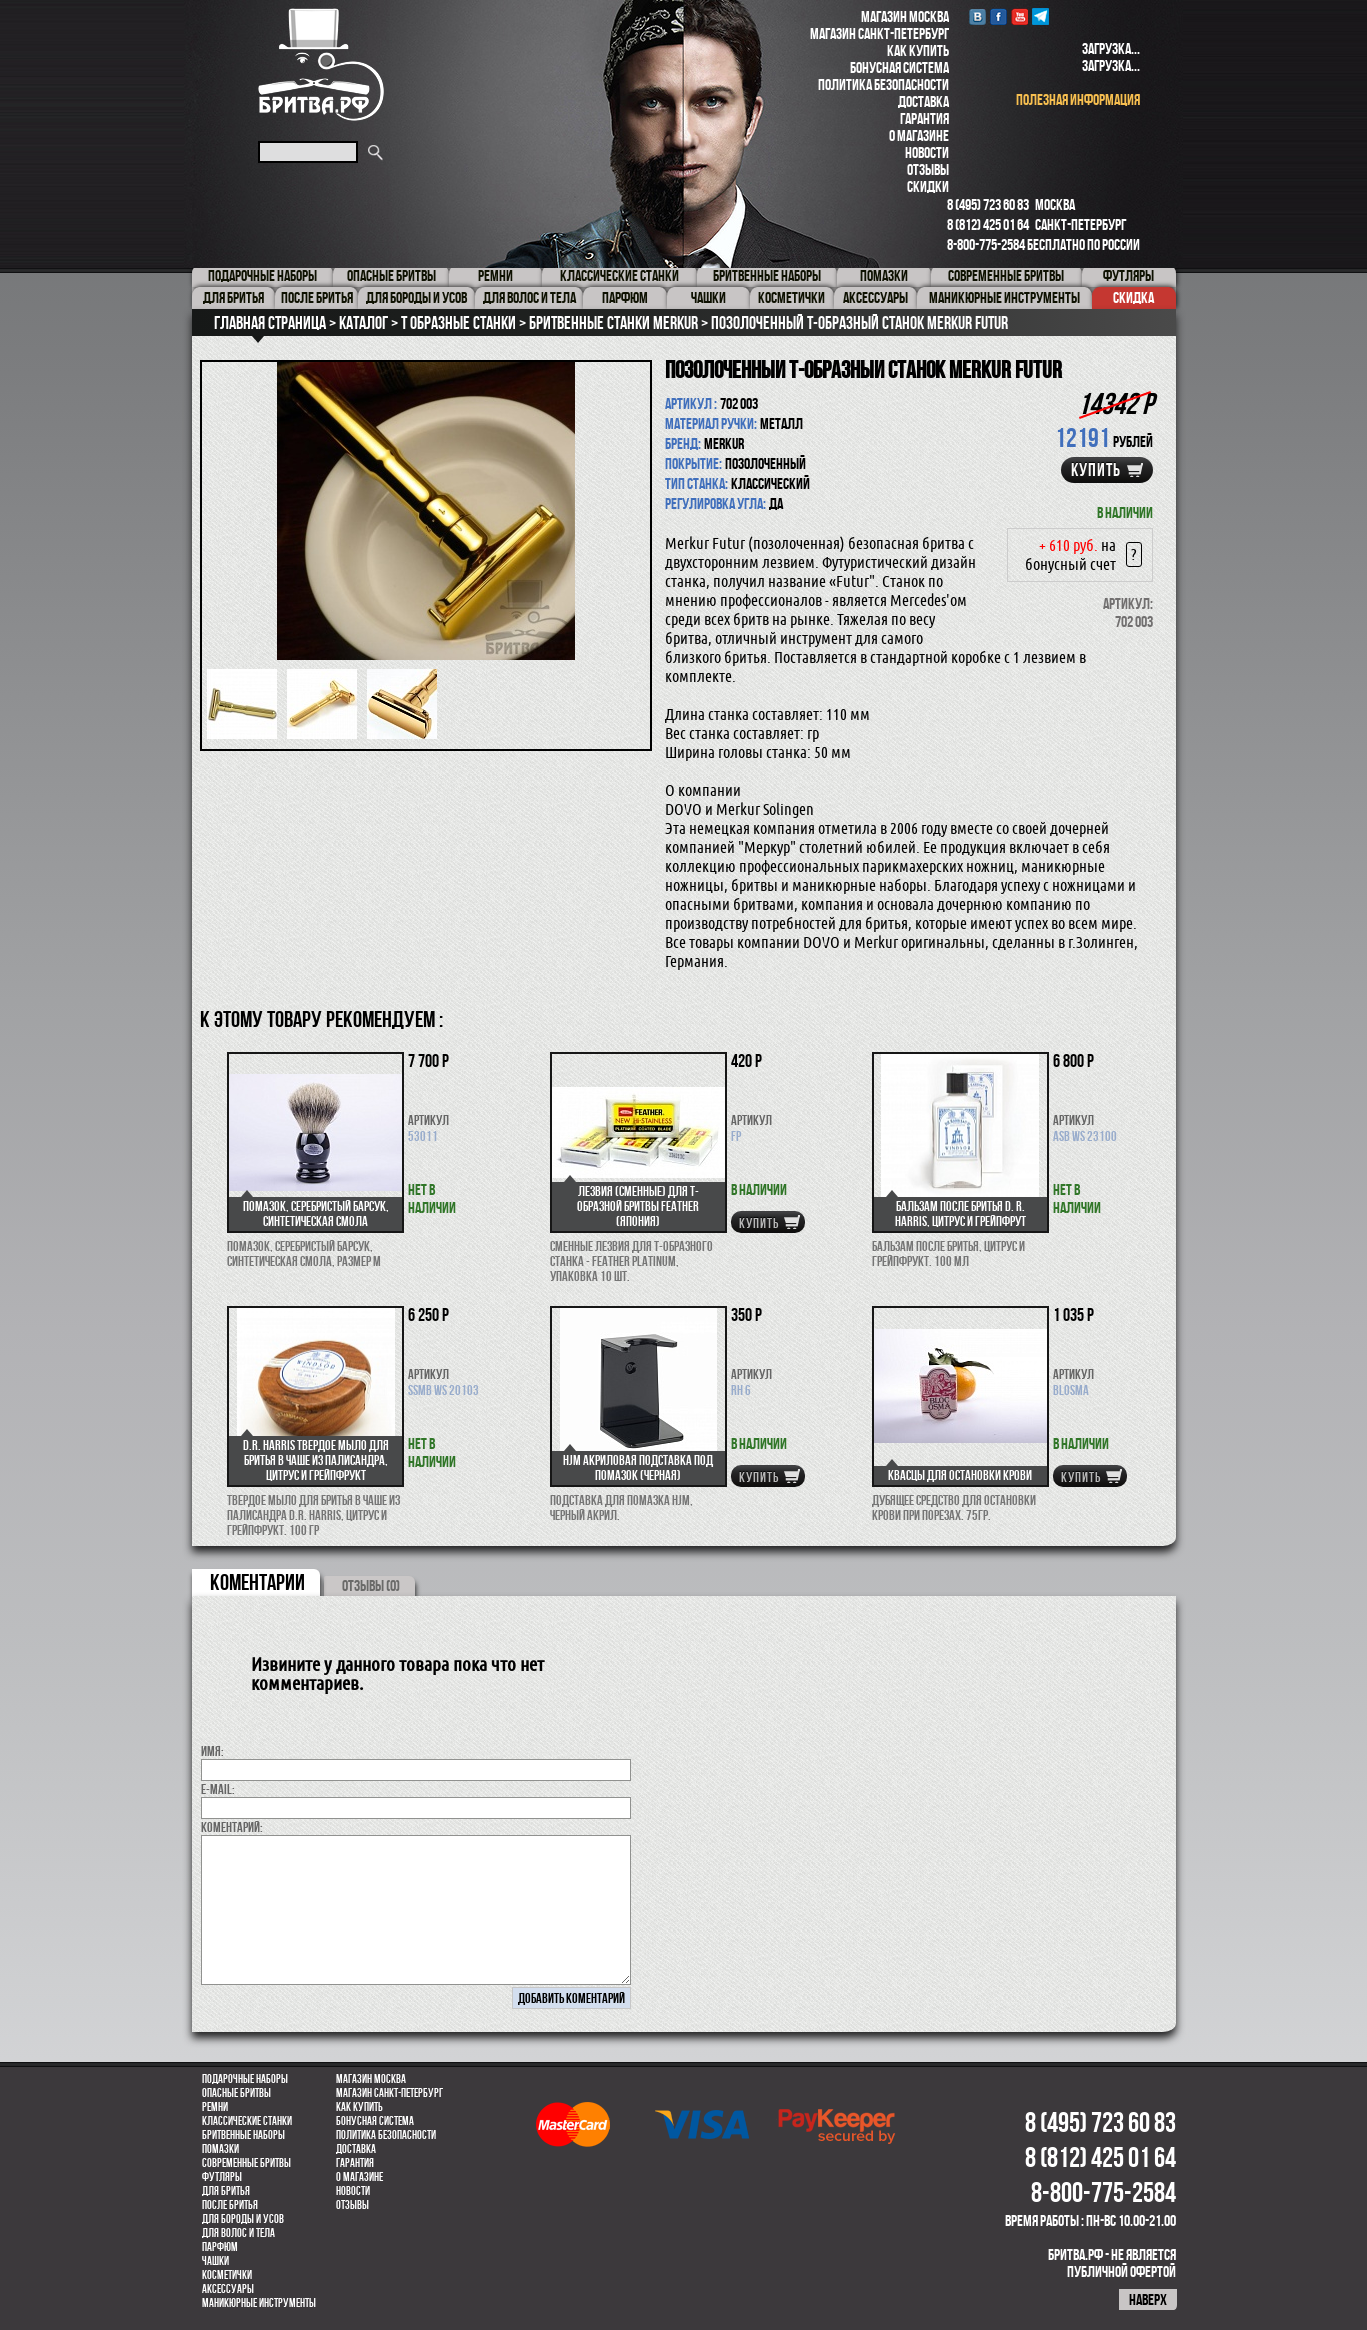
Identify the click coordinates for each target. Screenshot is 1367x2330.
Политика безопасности (883, 84)
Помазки (220, 2149)
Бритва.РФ (321, 64)
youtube (1019, 16)
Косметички (227, 2275)
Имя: (212, 1751)
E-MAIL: (218, 1789)
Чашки (215, 2261)
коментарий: (232, 1827)
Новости (927, 152)
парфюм (220, 2247)
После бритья (230, 2205)
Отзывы (928, 169)
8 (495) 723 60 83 (988, 204)
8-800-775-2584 (986, 244)
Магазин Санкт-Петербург (879, 33)
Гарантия (924, 118)
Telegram (1040, 16)
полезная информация (1078, 99)
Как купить (918, 50)
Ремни (215, 2107)
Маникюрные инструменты (259, 2303)
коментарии (257, 1582)
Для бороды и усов (243, 2219)
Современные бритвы (246, 2163)
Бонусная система (899, 67)
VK (977, 16)
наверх (1148, 2299)
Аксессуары (228, 2289)
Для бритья (226, 2191)
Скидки (928, 186)
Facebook (998, 16)
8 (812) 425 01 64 (988, 224)
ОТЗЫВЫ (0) (371, 1585)
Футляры (222, 2177)
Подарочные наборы (245, 2079)
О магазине (919, 135)
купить (1096, 470)
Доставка (923, 101)
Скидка (1133, 297)
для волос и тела (238, 2233)
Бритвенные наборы (243, 2135)
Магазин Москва (905, 16)
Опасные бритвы (236, 2093)
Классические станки (247, 2121)
